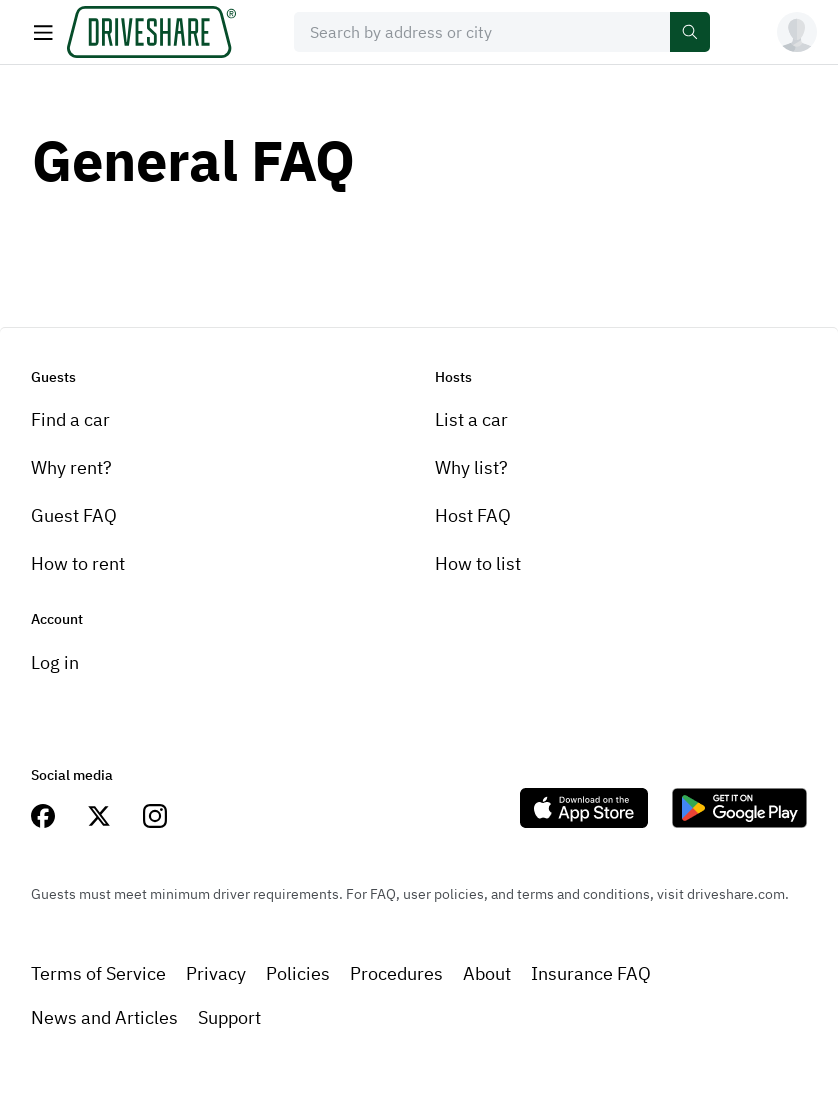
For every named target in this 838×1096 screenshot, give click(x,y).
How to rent (78, 563)
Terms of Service (98, 973)
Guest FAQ (74, 515)
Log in (55, 662)
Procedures (396, 973)
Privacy (216, 973)
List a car (471, 419)
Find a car (70, 419)
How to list (478, 563)
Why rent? (71, 467)
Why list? (471, 467)
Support (229, 1017)
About (487, 973)
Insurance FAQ (591, 973)
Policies (298, 973)
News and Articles (104, 1017)
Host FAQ (473, 515)
